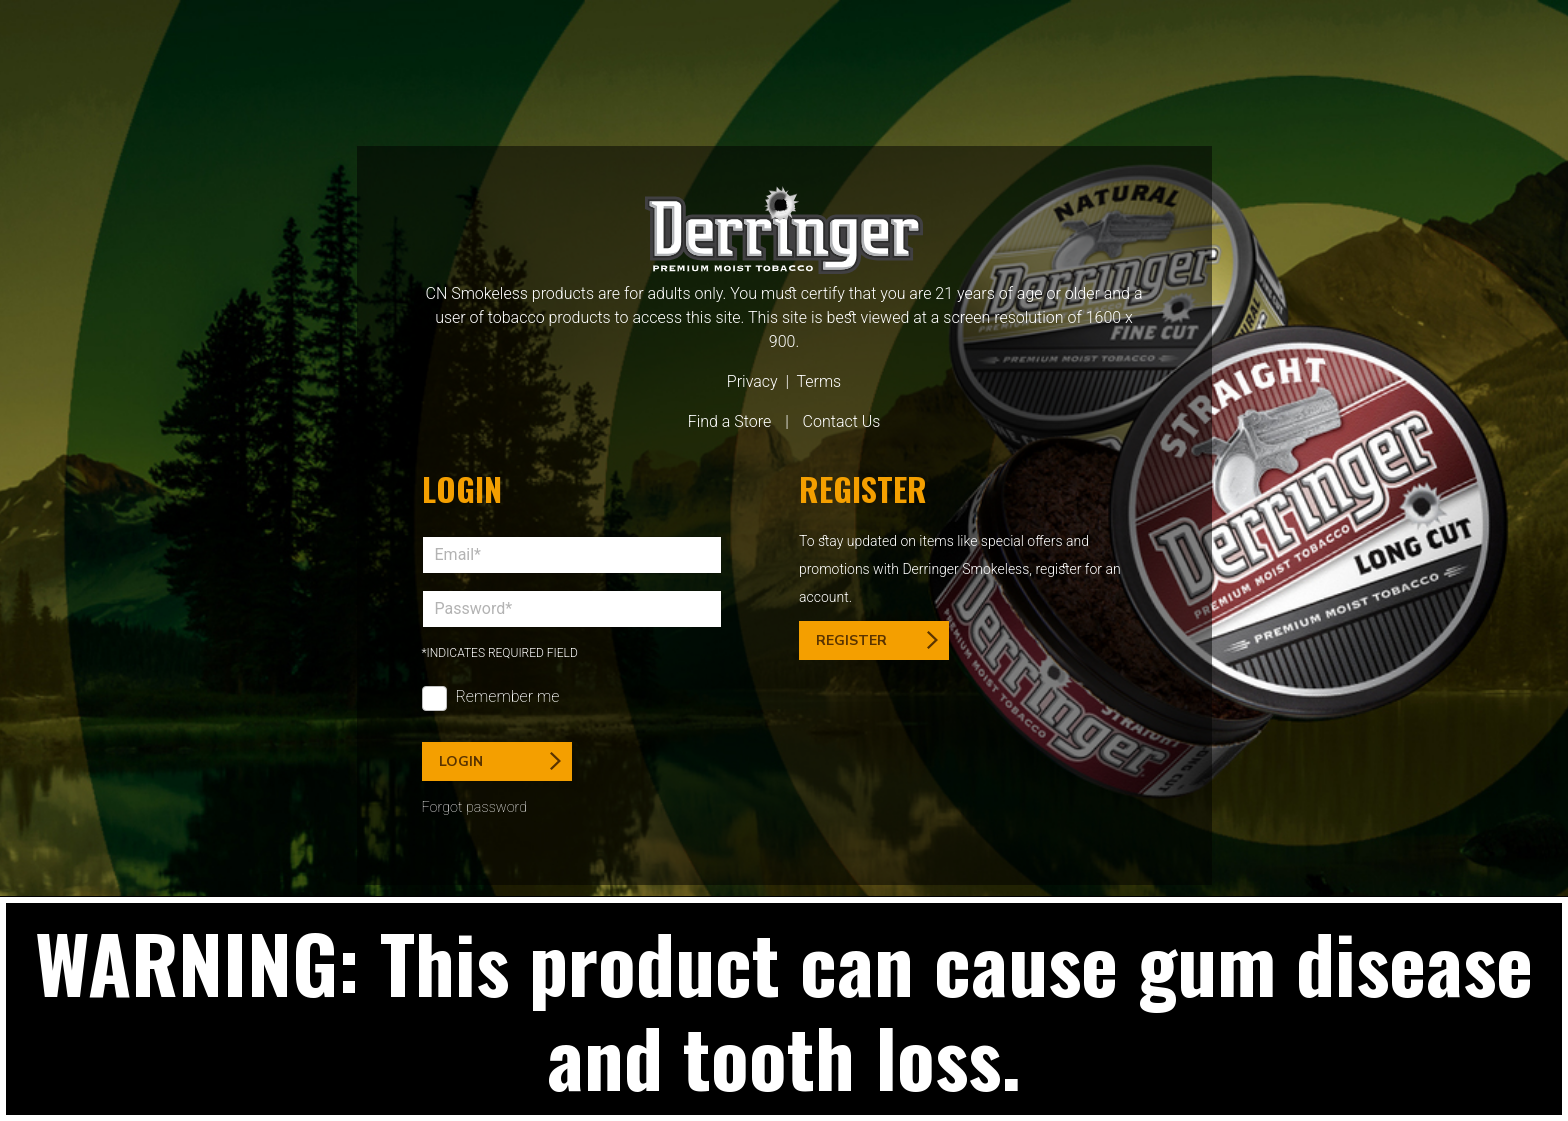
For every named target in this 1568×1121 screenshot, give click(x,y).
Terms (818, 381)
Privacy (752, 381)
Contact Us (842, 421)
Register (877, 640)
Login (500, 761)
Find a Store (730, 421)
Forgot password (475, 807)
